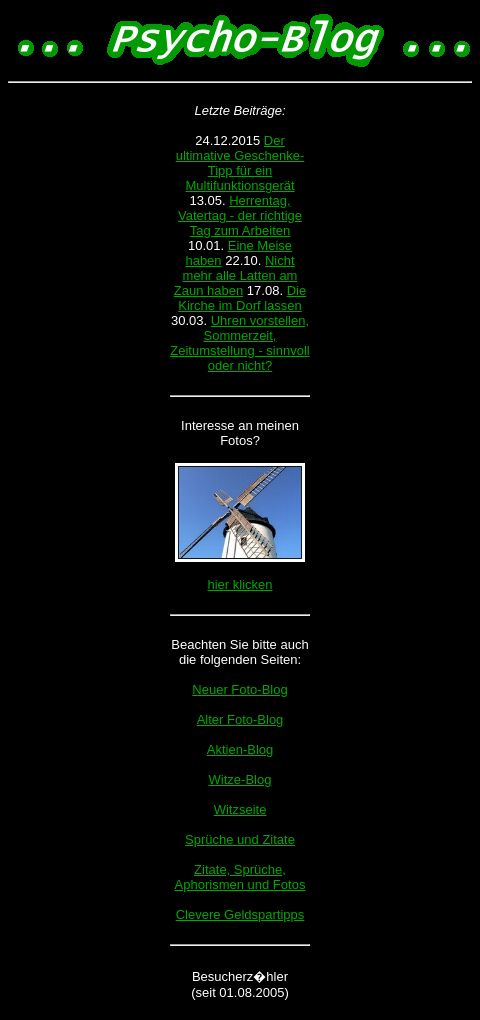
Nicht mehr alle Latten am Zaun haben (236, 275)
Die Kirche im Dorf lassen (242, 298)
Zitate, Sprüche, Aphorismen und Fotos (240, 877)
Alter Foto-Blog (240, 719)
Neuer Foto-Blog (239, 689)
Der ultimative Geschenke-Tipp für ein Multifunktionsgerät (240, 163)
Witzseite (240, 809)
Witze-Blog (240, 779)
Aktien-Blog (240, 749)
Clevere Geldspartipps (240, 914)
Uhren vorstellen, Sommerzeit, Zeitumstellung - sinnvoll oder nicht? (239, 343)
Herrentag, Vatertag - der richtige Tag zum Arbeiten (240, 215)
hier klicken (239, 584)
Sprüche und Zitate (240, 839)
